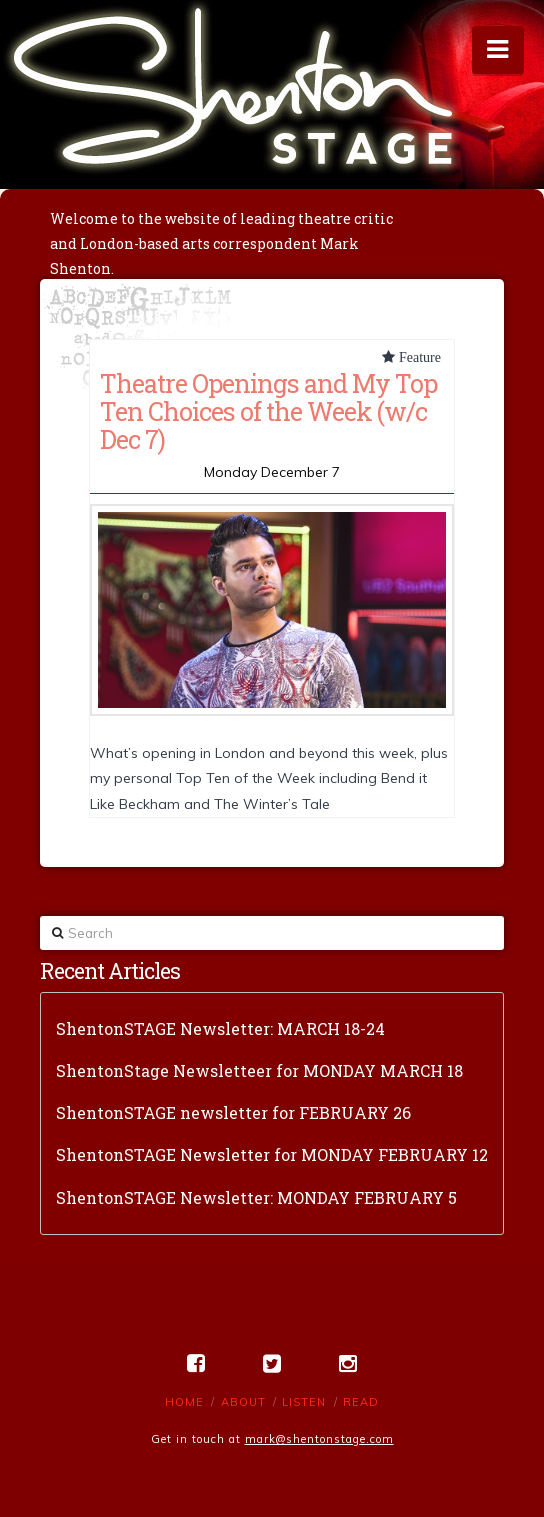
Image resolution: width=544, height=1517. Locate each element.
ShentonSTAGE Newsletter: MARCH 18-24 (220, 1028)
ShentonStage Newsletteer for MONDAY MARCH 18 (259, 1070)
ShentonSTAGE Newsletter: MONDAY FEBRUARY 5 (256, 1197)
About (243, 1402)
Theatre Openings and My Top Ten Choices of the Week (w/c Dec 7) (268, 411)
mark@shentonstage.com (319, 1439)
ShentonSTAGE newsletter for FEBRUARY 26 (233, 1112)
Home (184, 1402)
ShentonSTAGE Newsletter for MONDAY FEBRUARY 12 (272, 1154)
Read (361, 1402)
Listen (304, 1402)
